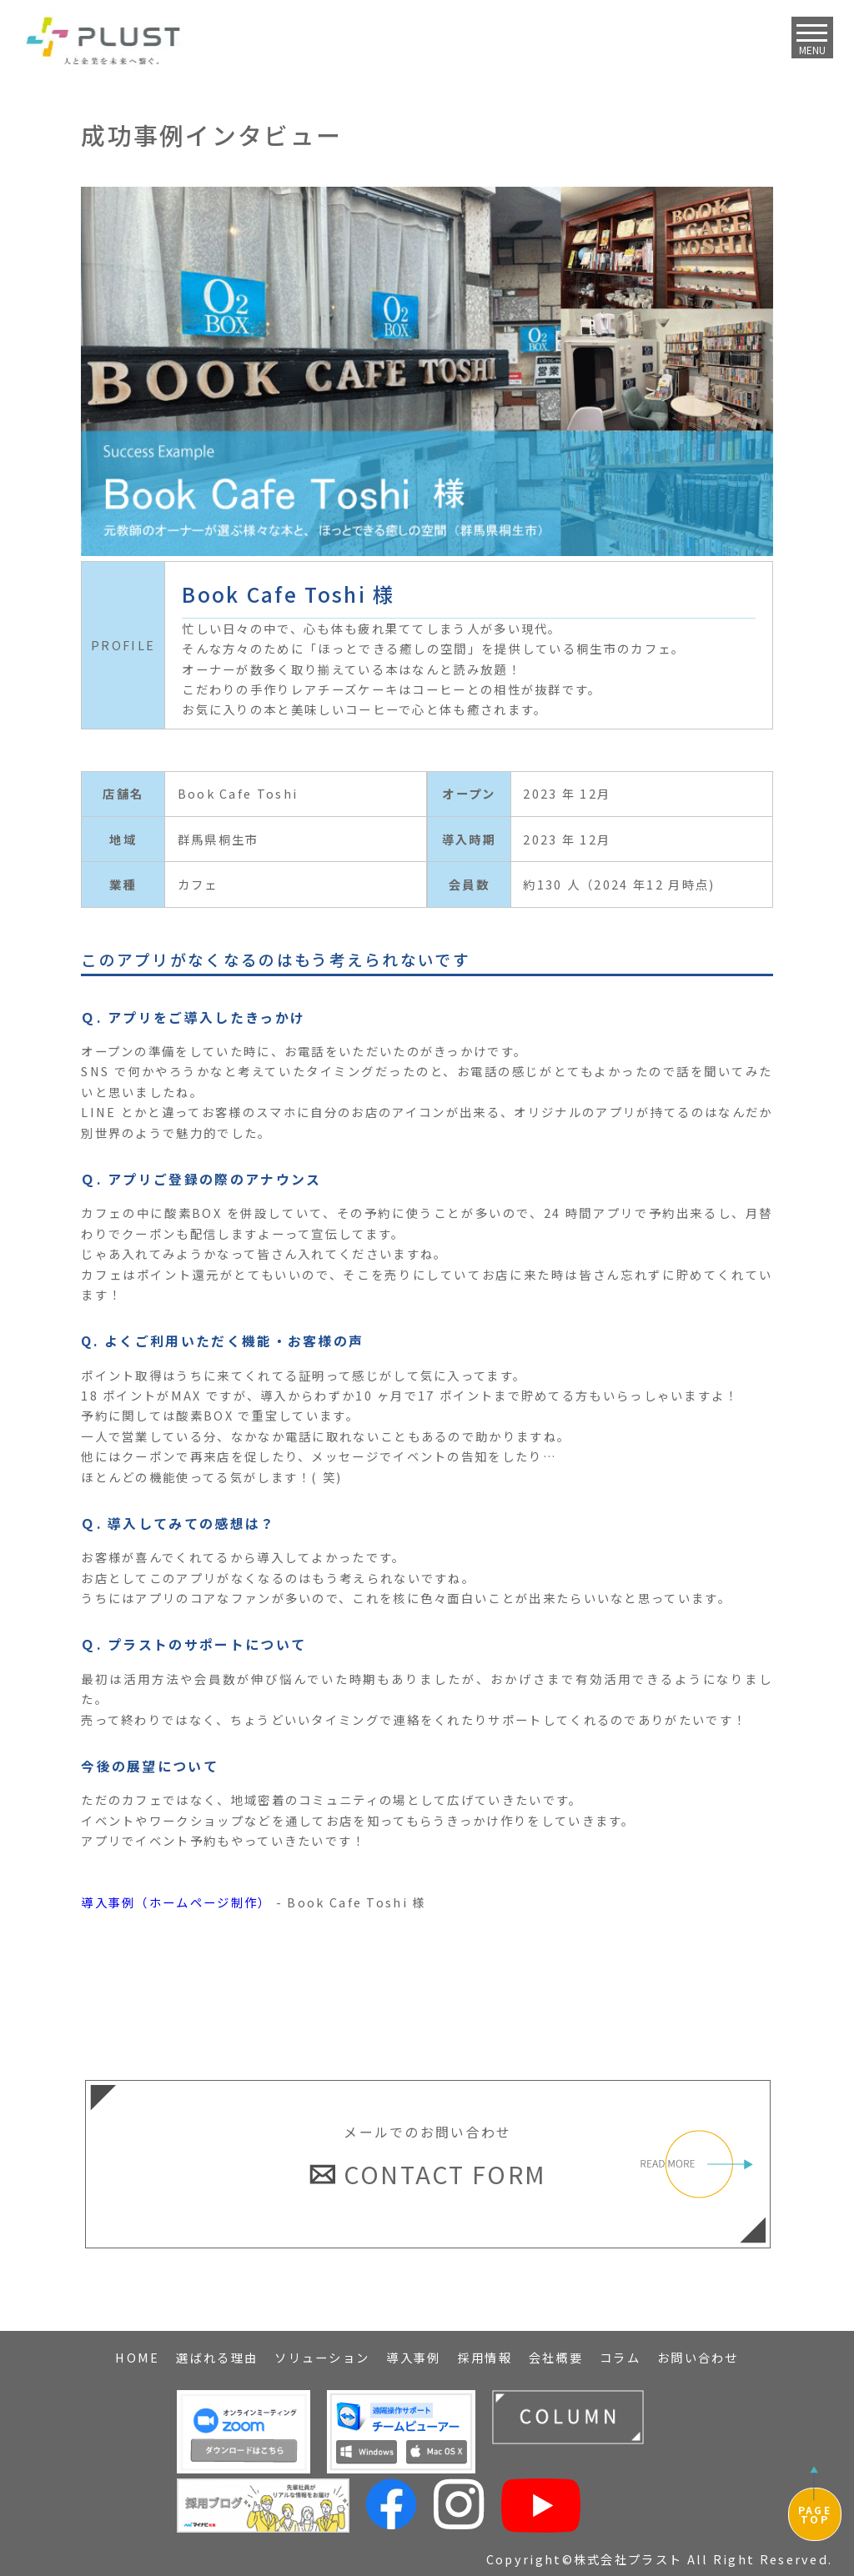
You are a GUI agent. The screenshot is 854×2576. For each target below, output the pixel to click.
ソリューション (321, 2357)
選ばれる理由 (217, 2357)
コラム (620, 2357)
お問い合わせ (698, 2357)
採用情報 (485, 2357)
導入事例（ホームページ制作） (176, 1902)
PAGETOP (814, 2514)
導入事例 (413, 2357)
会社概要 (556, 2357)
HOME (137, 2357)
